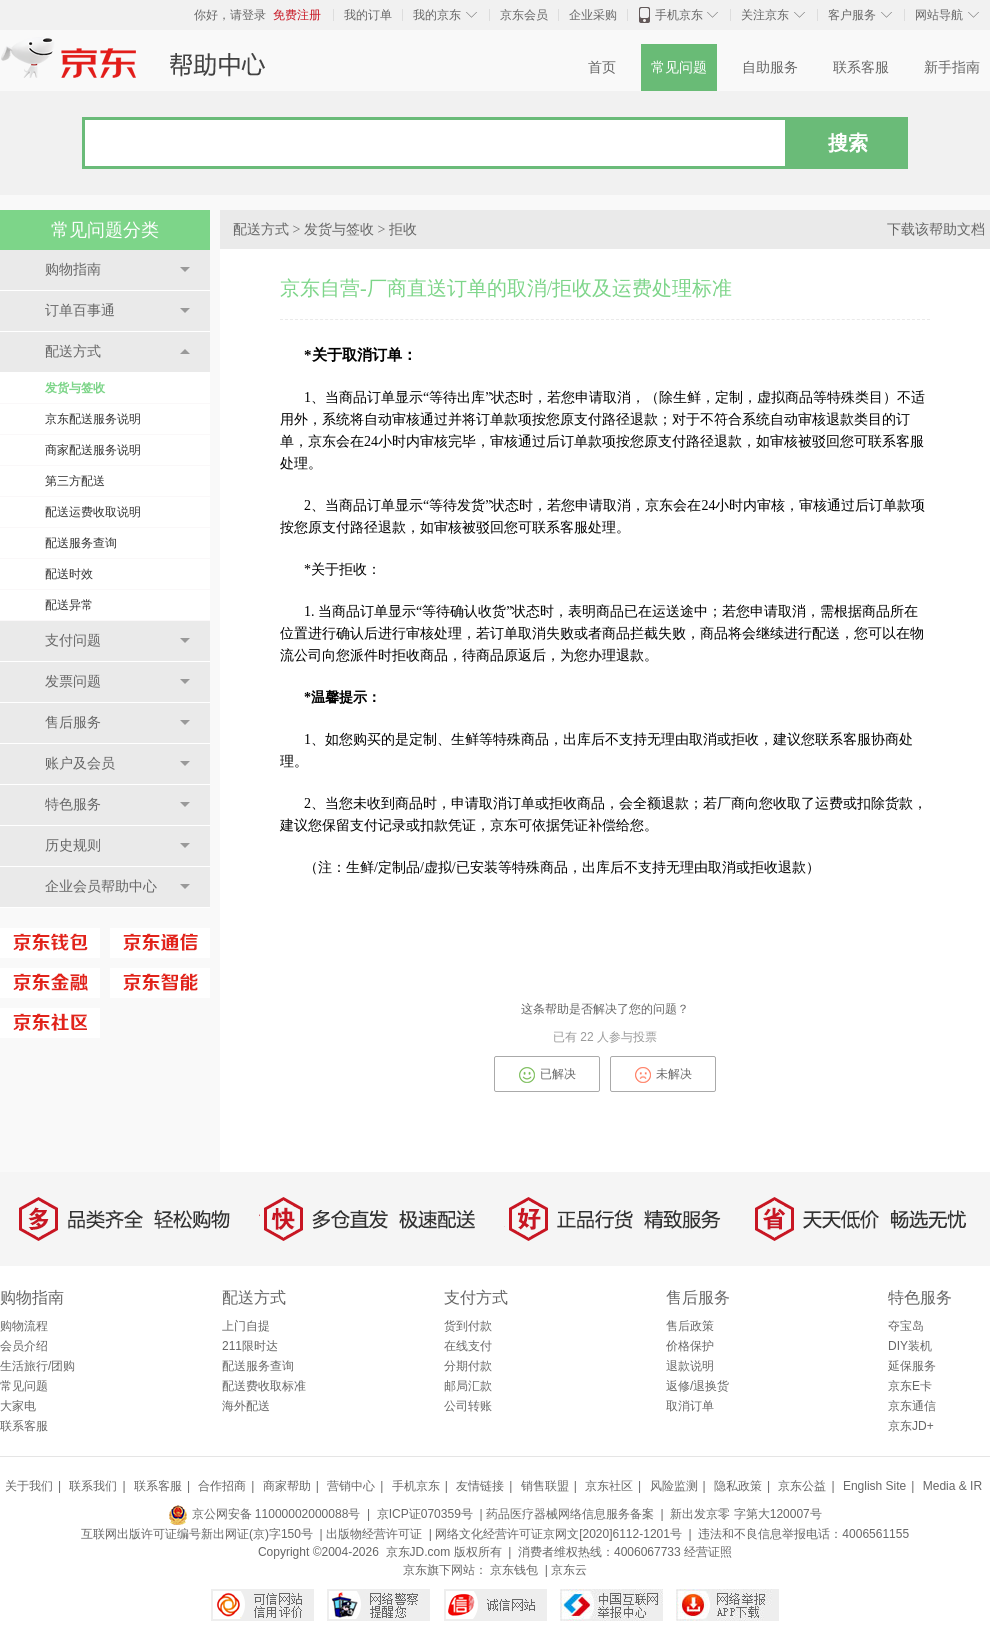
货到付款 (468, 1326)
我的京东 (437, 15)
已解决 (547, 1075)
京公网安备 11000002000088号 (264, 1514)
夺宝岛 (906, 1326)
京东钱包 (514, 1570)
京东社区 (609, 1486)
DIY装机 (910, 1346)
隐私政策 (738, 1486)
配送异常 (69, 605)
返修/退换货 (697, 1386)
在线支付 (468, 1346)
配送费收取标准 (264, 1386)
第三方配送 (75, 481)
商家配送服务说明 (93, 450)
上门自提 (246, 1326)
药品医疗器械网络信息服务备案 (570, 1514)
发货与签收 (75, 388)
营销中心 (351, 1486)
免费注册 (297, 15)
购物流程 (24, 1326)
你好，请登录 (230, 15)
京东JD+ (911, 1426)
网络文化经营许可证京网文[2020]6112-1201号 (558, 1534)
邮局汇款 (468, 1386)
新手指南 (952, 67)
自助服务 (770, 67)
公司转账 (468, 1406)
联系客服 (861, 67)
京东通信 (912, 1406)
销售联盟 (545, 1486)
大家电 (18, 1406)
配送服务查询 (81, 543)
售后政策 (690, 1326)
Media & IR (952, 1486)
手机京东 (679, 15)
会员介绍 (24, 1346)
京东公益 (802, 1486)
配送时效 (69, 574)
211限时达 (250, 1346)
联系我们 (93, 1486)
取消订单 (690, 1406)
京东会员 (524, 15)
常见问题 (679, 67)
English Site (874, 1486)
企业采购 (593, 15)
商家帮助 (287, 1486)
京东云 (569, 1570)
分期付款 (468, 1366)
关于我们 (29, 1486)
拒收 (403, 229)
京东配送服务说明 (93, 419)
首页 (602, 67)
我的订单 (368, 15)
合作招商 (222, 1486)
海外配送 (246, 1406)
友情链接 (480, 1486)
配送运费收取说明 (93, 512)
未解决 (663, 1075)
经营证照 (708, 1552)
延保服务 (912, 1366)
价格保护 (690, 1346)
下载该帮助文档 (936, 229)
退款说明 (690, 1366)
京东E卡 (910, 1386)
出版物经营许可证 (374, 1534)
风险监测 (674, 1486)
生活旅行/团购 (37, 1366)
